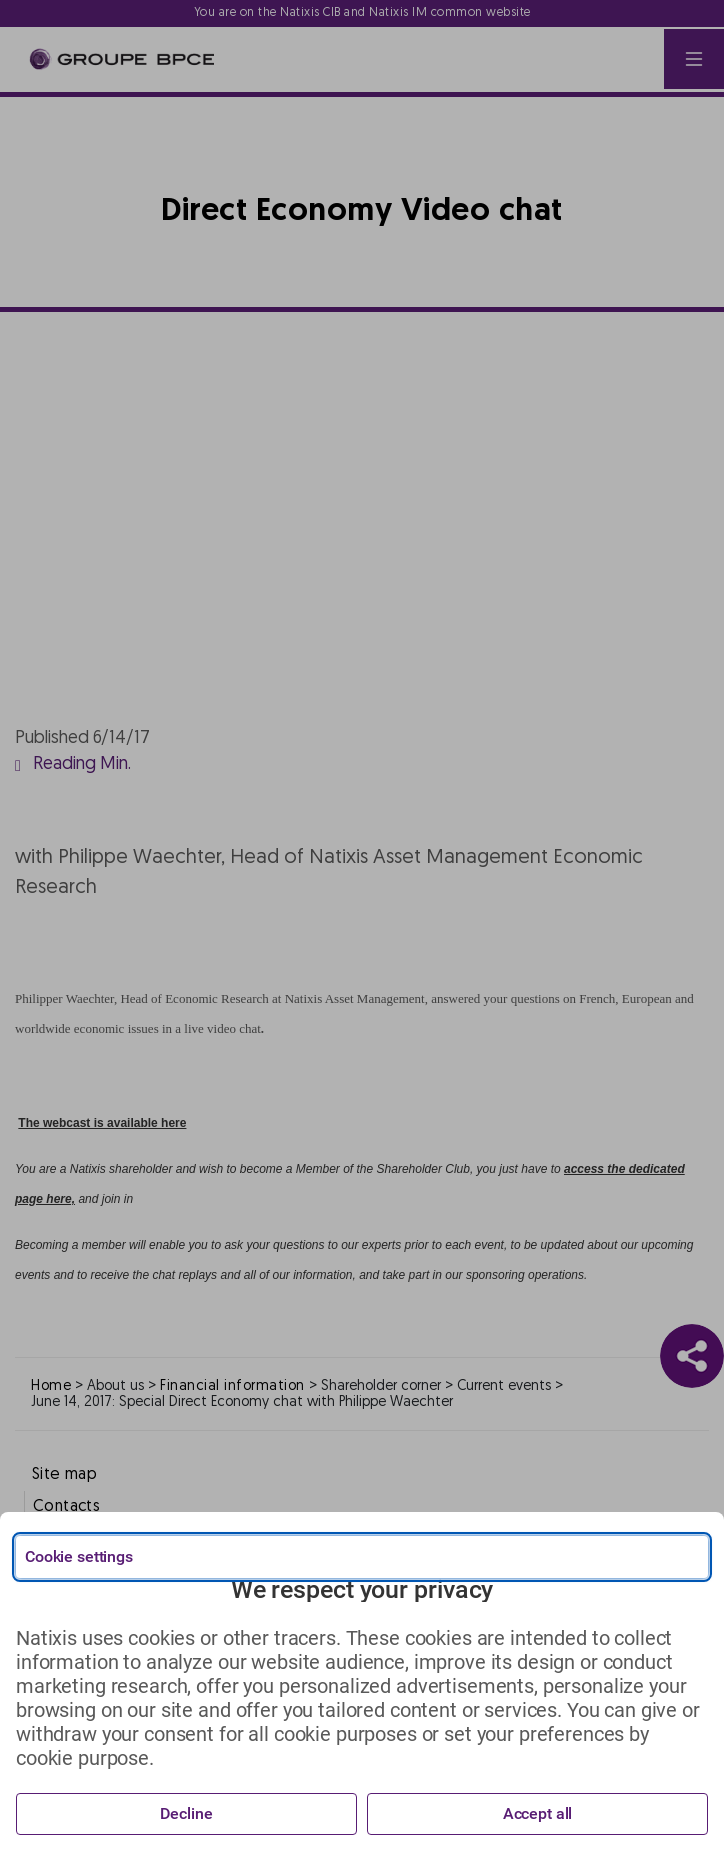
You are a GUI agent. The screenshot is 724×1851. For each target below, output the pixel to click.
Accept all (538, 1813)
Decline (186, 1813)
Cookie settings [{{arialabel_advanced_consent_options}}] (79, 1556)
